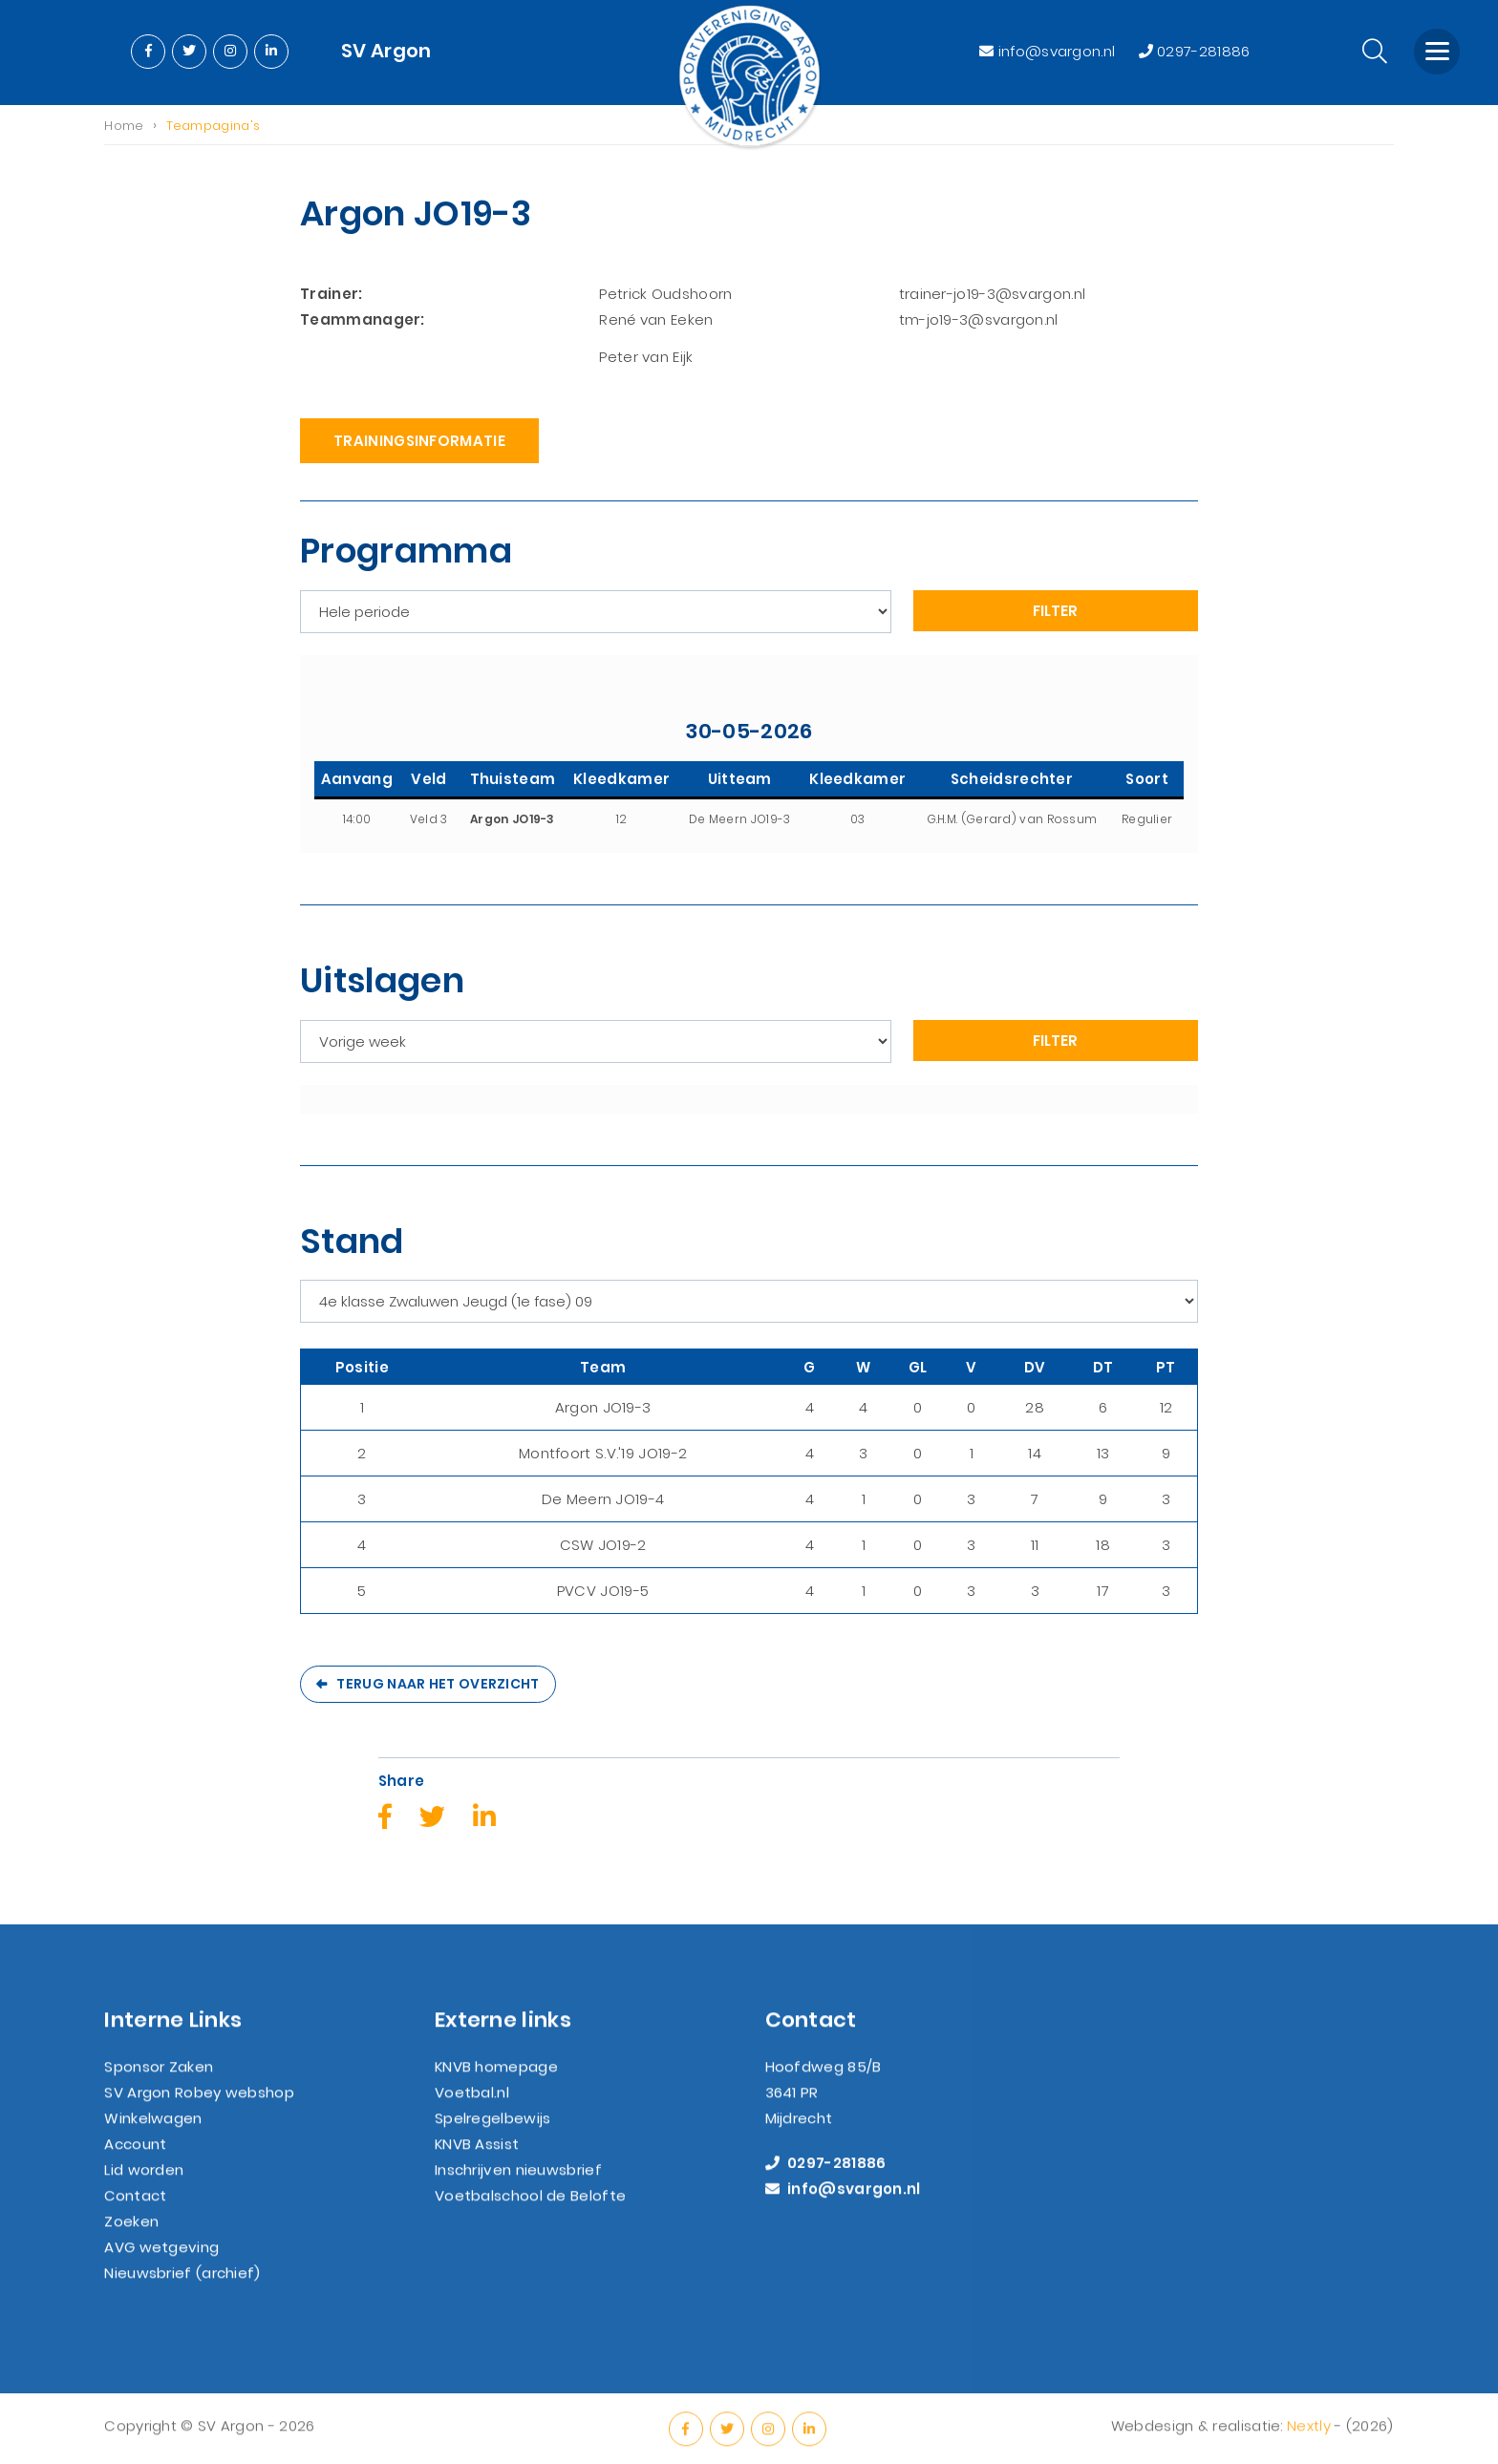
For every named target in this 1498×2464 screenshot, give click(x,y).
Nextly (1309, 2442)
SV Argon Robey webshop (199, 2108)
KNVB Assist (477, 2160)
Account (135, 2160)
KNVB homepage (496, 2082)
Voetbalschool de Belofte (530, 2211)
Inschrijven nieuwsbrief (518, 2186)
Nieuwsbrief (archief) (182, 2289)
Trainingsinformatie (419, 443)
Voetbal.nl (472, 2108)
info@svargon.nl (1049, 51)
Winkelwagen (153, 2134)
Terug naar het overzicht (437, 1685)
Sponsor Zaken (158, 2082)
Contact (135, 2211)
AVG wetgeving (161, 2263)
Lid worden (143, 2186)
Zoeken (131, 2237)
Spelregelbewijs (493, 2134)
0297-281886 (1195, 51)
